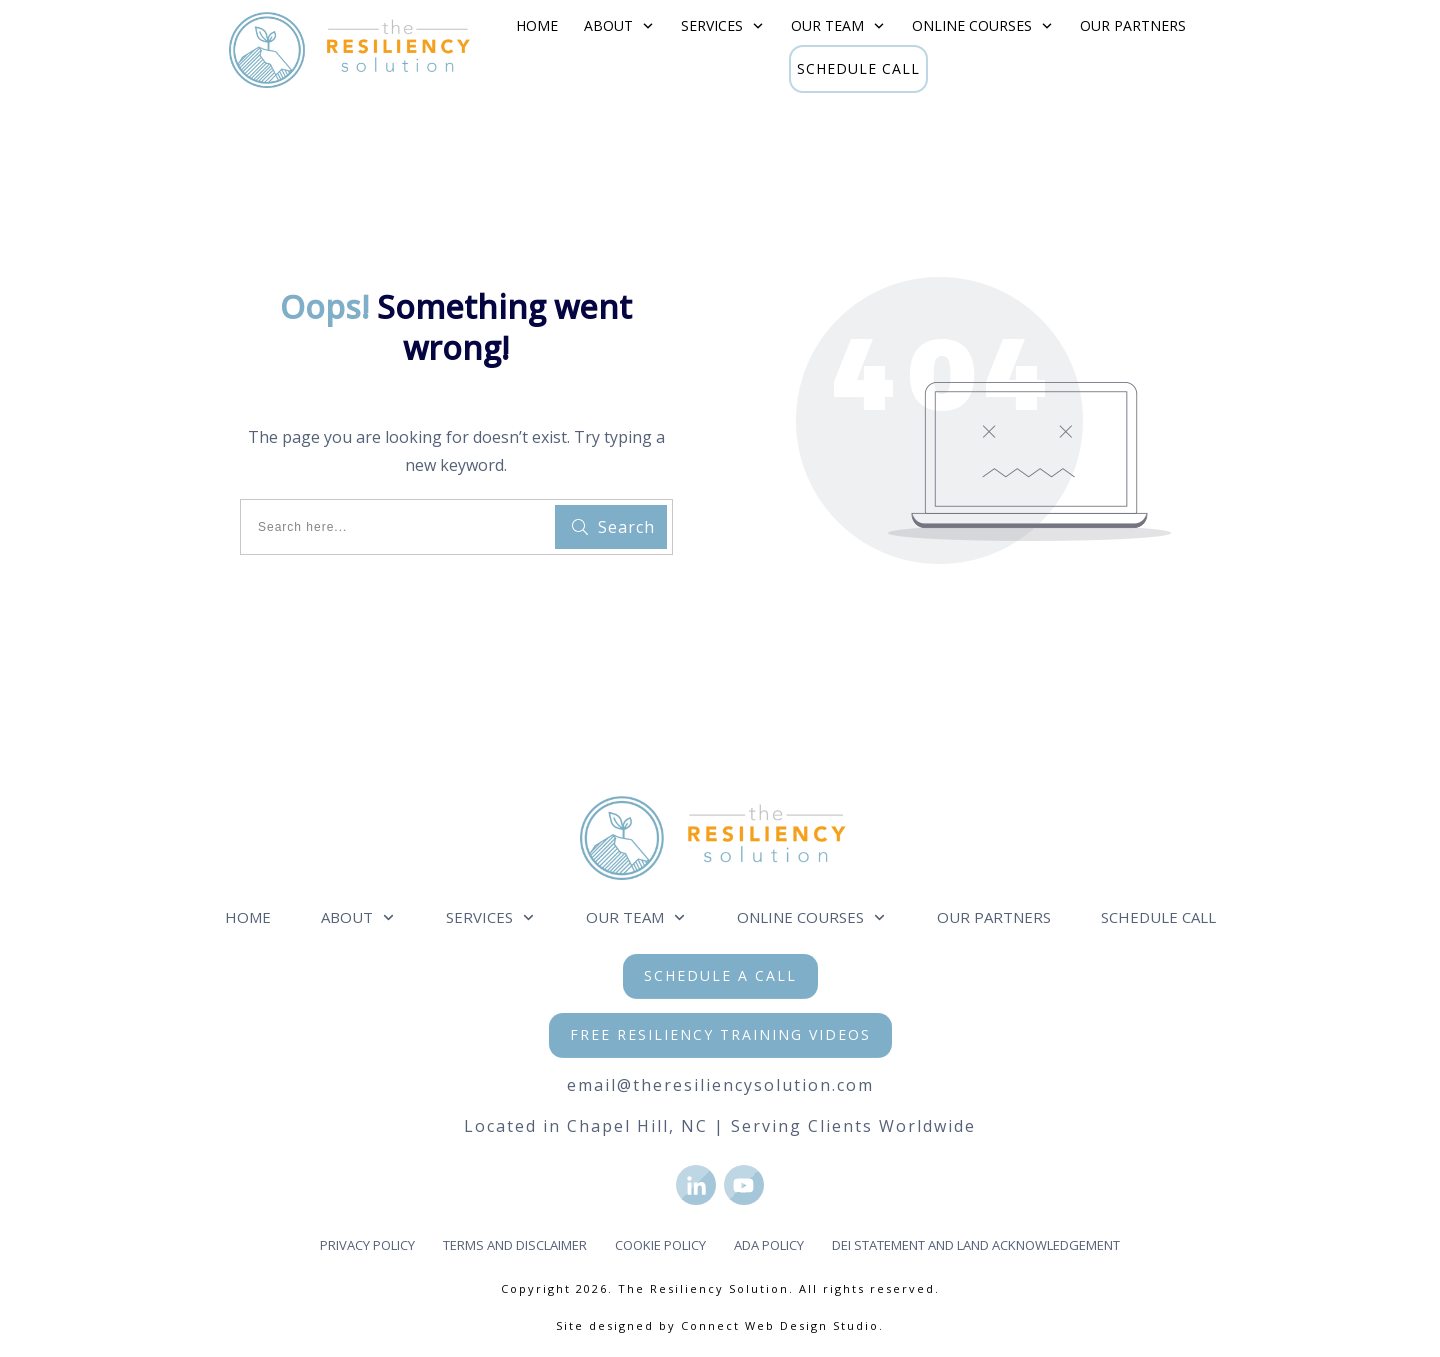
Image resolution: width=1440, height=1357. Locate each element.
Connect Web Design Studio (780, 1325)
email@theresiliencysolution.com (720, 1085)
